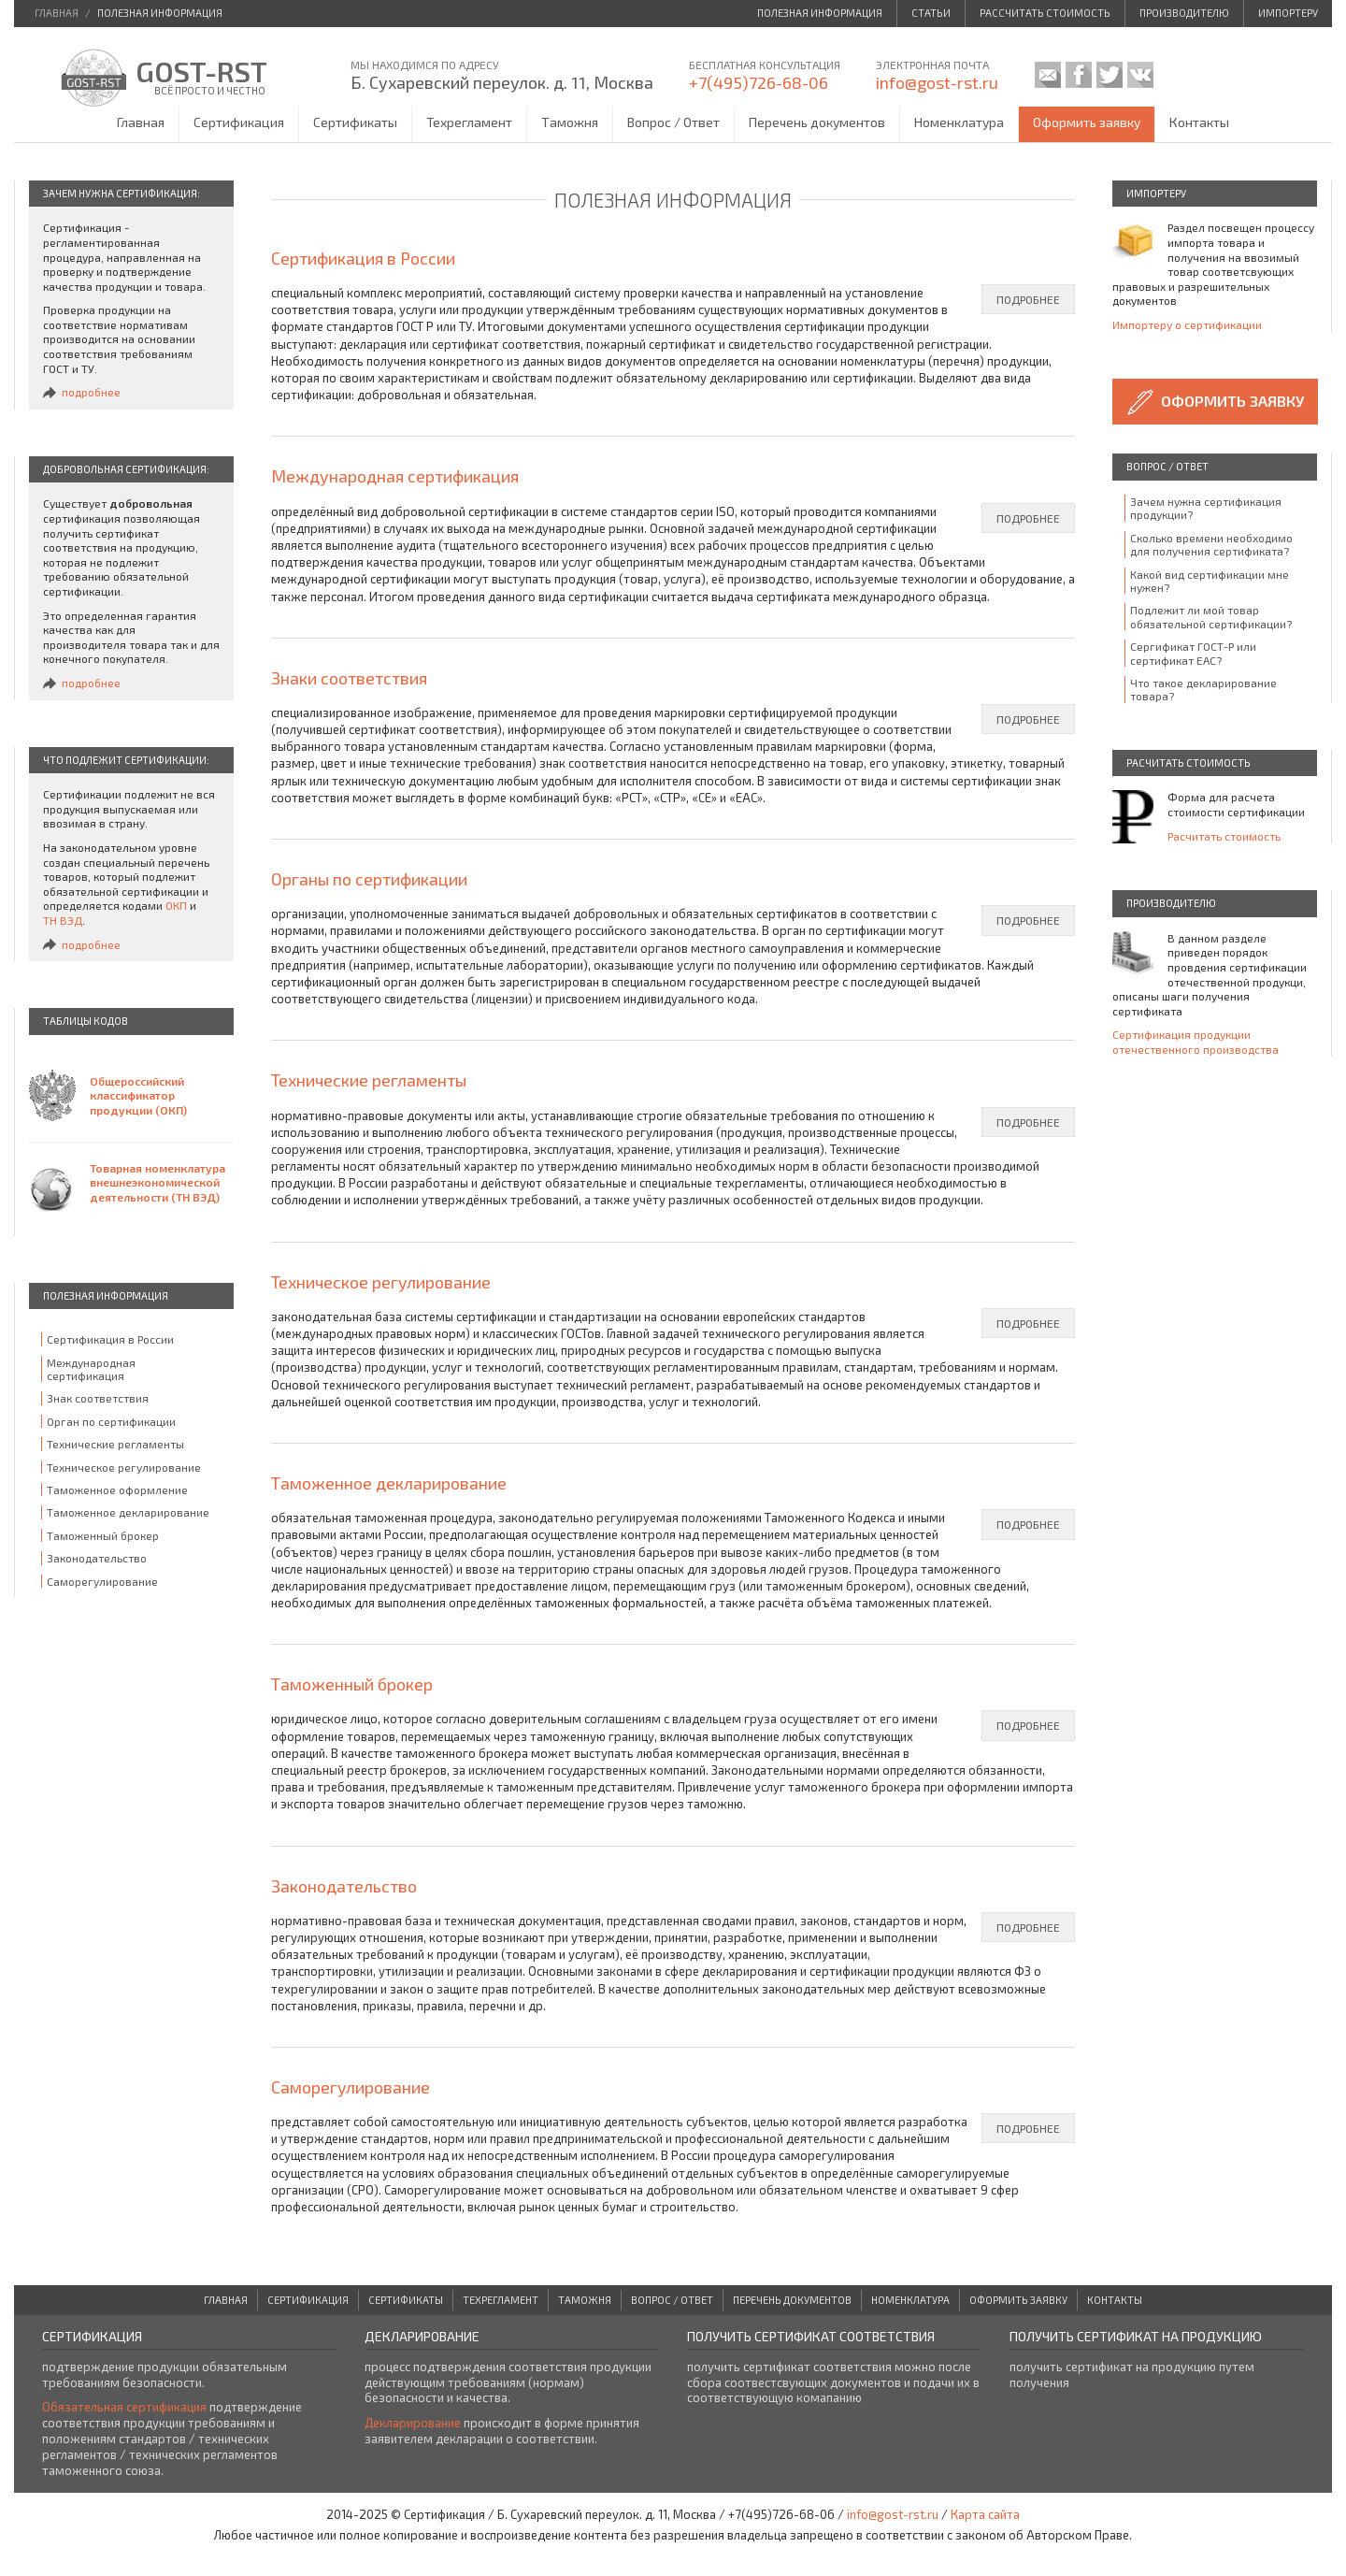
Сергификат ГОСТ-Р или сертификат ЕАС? (1193, 653)
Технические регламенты (115, 1443)
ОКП (176, 905)
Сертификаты (355, 122)
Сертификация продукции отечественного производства (1195, 1042)
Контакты (1199, 122)
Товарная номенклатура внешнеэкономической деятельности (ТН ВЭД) (157, 1182)
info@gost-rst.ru (937, 82)
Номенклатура (959, 122)
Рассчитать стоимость (1045, 13)
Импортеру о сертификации (1187, 324)
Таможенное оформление (117, 1489)
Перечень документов (817, 122)
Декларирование (413, 2422)
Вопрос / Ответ (673, 122)
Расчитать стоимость (1224, 835)
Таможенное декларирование (128, 1511)
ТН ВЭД (62, 920)
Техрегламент (469, 122)
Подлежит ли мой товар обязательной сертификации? (1211, 616)
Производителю (1184, 13)
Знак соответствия (98, 1397)
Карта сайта (985, 2514)
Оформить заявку (1086, 122)
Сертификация (238, 122)
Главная (141, 122)
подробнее (91, 391)
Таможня (569, 122)
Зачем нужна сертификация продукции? (1206, 508)
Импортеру (1288, 13)
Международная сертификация (91, 1369)
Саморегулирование (102, 1581)
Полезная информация (819, 13)
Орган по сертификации (111, 1421)
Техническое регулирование (124, 1467)
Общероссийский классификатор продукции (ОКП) (138, 1095)
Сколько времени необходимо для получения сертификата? (1211, 544)
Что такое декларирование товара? (1203, 689)
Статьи (931, 13)
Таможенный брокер (103, 1535)
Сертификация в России (110, 1339)
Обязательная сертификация (124, 2406)
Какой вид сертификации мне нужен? (1209, 581)
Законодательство (97, 1557)
